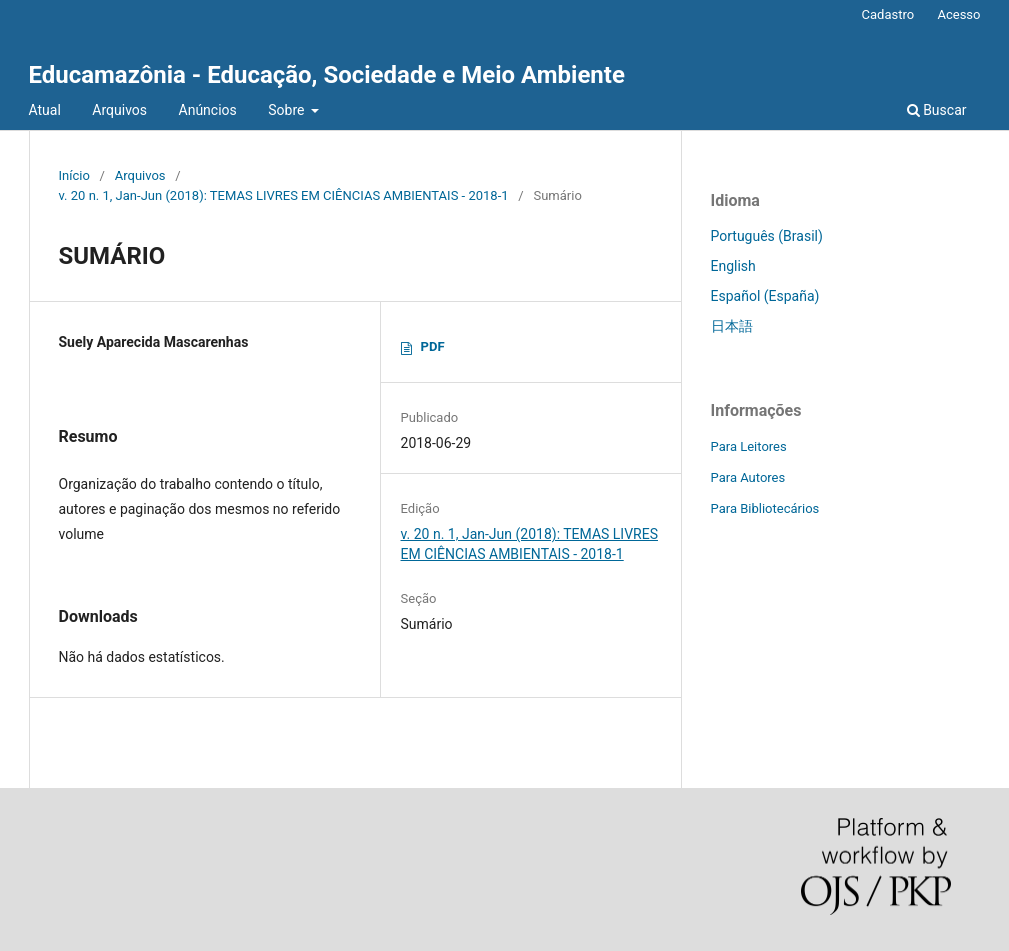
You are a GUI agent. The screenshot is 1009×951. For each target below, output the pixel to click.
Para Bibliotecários (765, 508)
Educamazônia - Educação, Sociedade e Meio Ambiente (327, 75)
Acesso (958, 14)
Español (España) (765, 296)
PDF (433, 346)
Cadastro (888, 14)
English (733, 266)
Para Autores (748, 477)
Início (74, 175)
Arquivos (119, 110)
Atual (45, 110)
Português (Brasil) (767, 236)
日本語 (732, 326)
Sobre (288, 110)
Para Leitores (749, 446)
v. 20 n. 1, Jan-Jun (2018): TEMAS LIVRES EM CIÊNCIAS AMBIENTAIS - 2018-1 (284, 195)
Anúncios (208, 110)
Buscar (937, 110)
